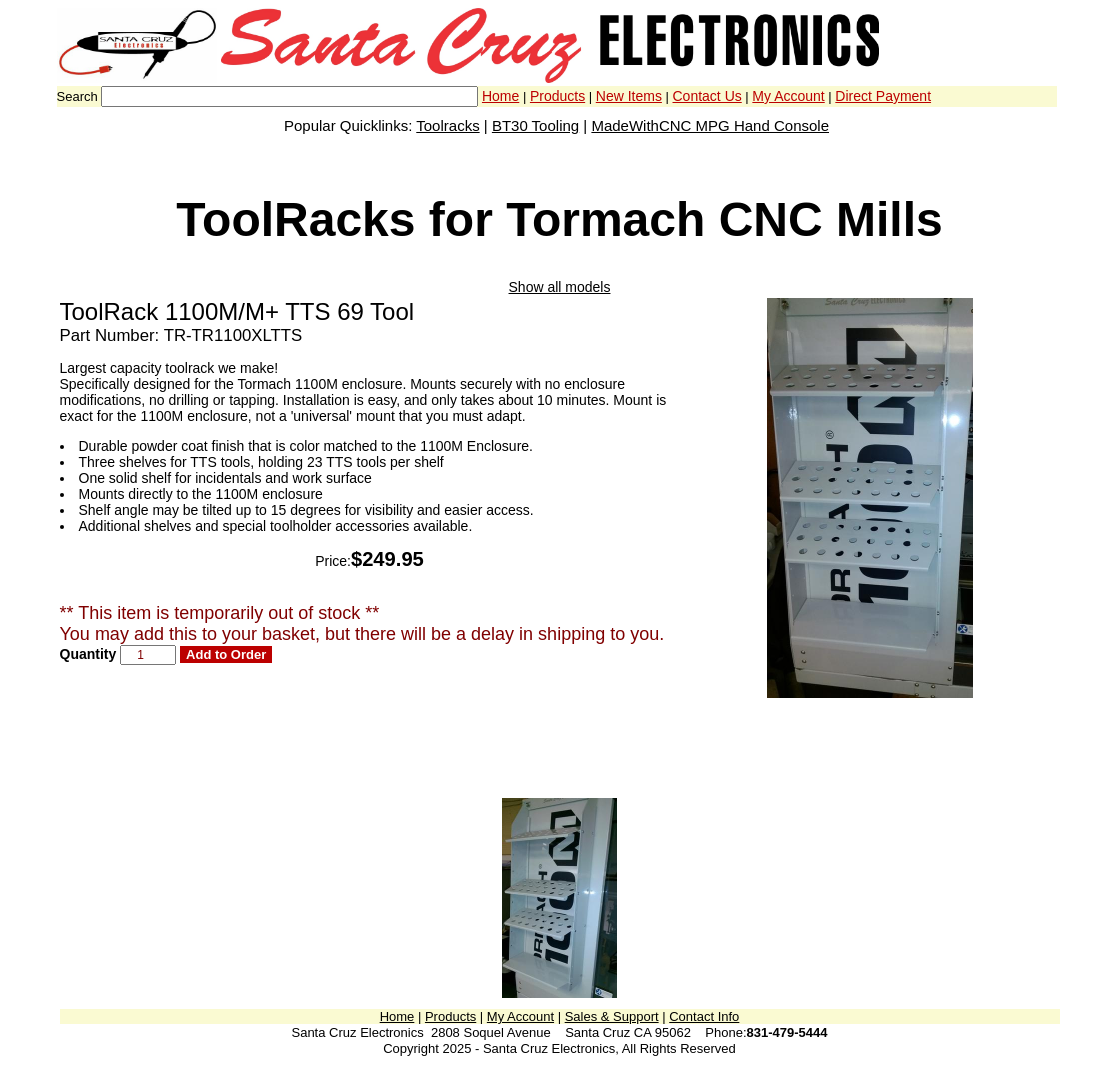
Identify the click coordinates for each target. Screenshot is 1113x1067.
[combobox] (289, 96)
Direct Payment (883, 96)
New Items (629, 96)
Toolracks (447, 125)
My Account (788, 96)
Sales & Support (612, 1016)
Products (557, 96)
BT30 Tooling (535, 125)
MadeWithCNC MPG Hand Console (710, 125)
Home (500, 96)
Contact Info (704, 1016)
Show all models (560, 287)
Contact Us (707, 96)
